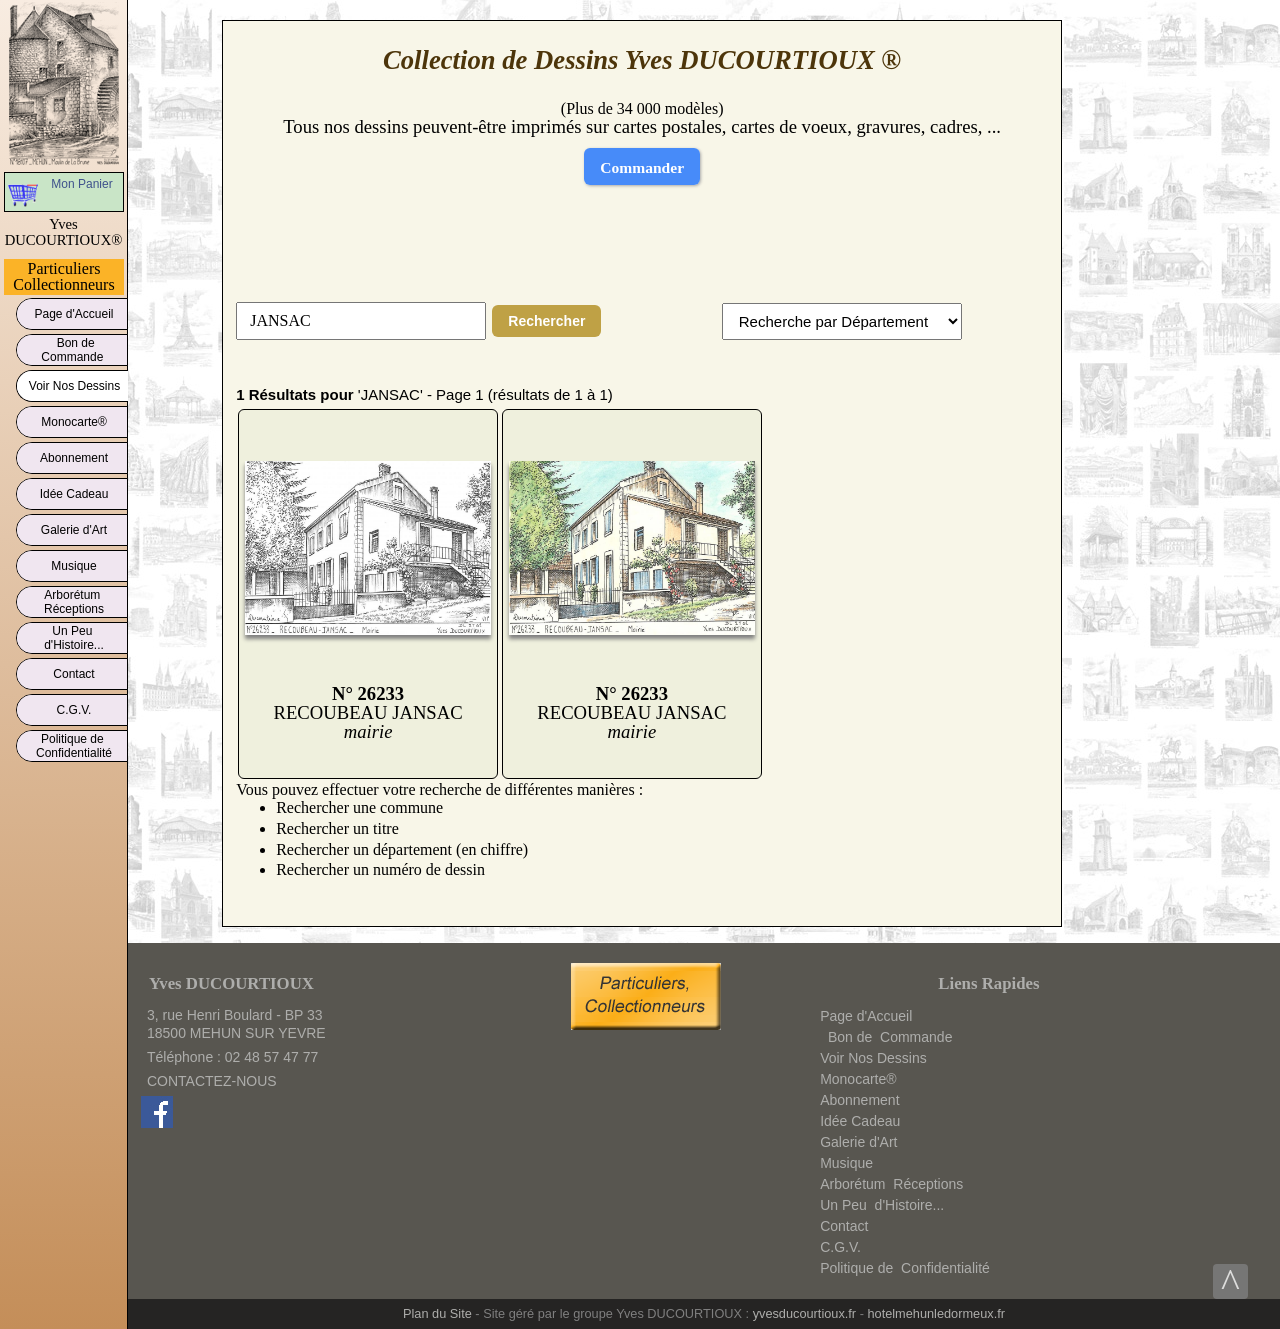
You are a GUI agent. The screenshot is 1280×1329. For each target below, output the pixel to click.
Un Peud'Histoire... (74, 638)
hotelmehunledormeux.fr (936, 1313)
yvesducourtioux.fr (804, 1313)
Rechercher (546, 321)
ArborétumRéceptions (74, 602)
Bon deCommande (73, 350)
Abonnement (74, 454)
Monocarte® (74, 418)
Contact (74, 670)
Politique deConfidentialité (74, 746)
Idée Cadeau (74, 490)
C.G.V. (74, 706)
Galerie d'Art (74, 526)
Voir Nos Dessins (74, 382)
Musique (74, 562)
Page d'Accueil (74, 310)
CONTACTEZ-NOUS (212, 1081)
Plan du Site (437, 1313)
